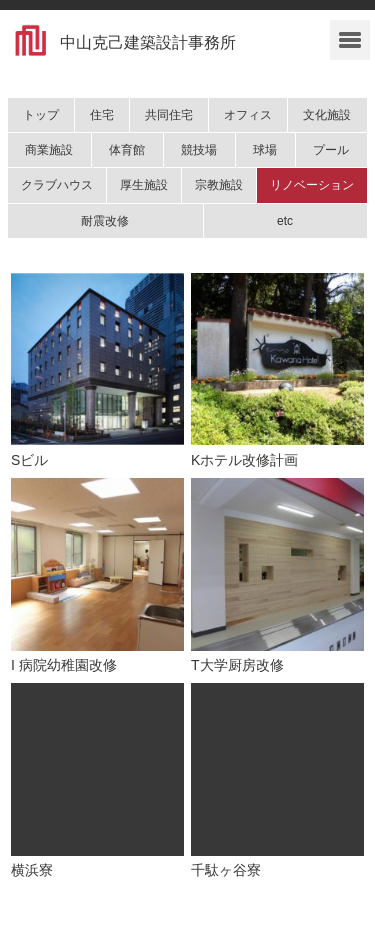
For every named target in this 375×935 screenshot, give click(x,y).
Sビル (29, 460)
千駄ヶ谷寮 (226, 870)
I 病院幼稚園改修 (64, 665)
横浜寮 (32, 870)
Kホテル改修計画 (244, 460)
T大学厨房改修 (237, 665)
